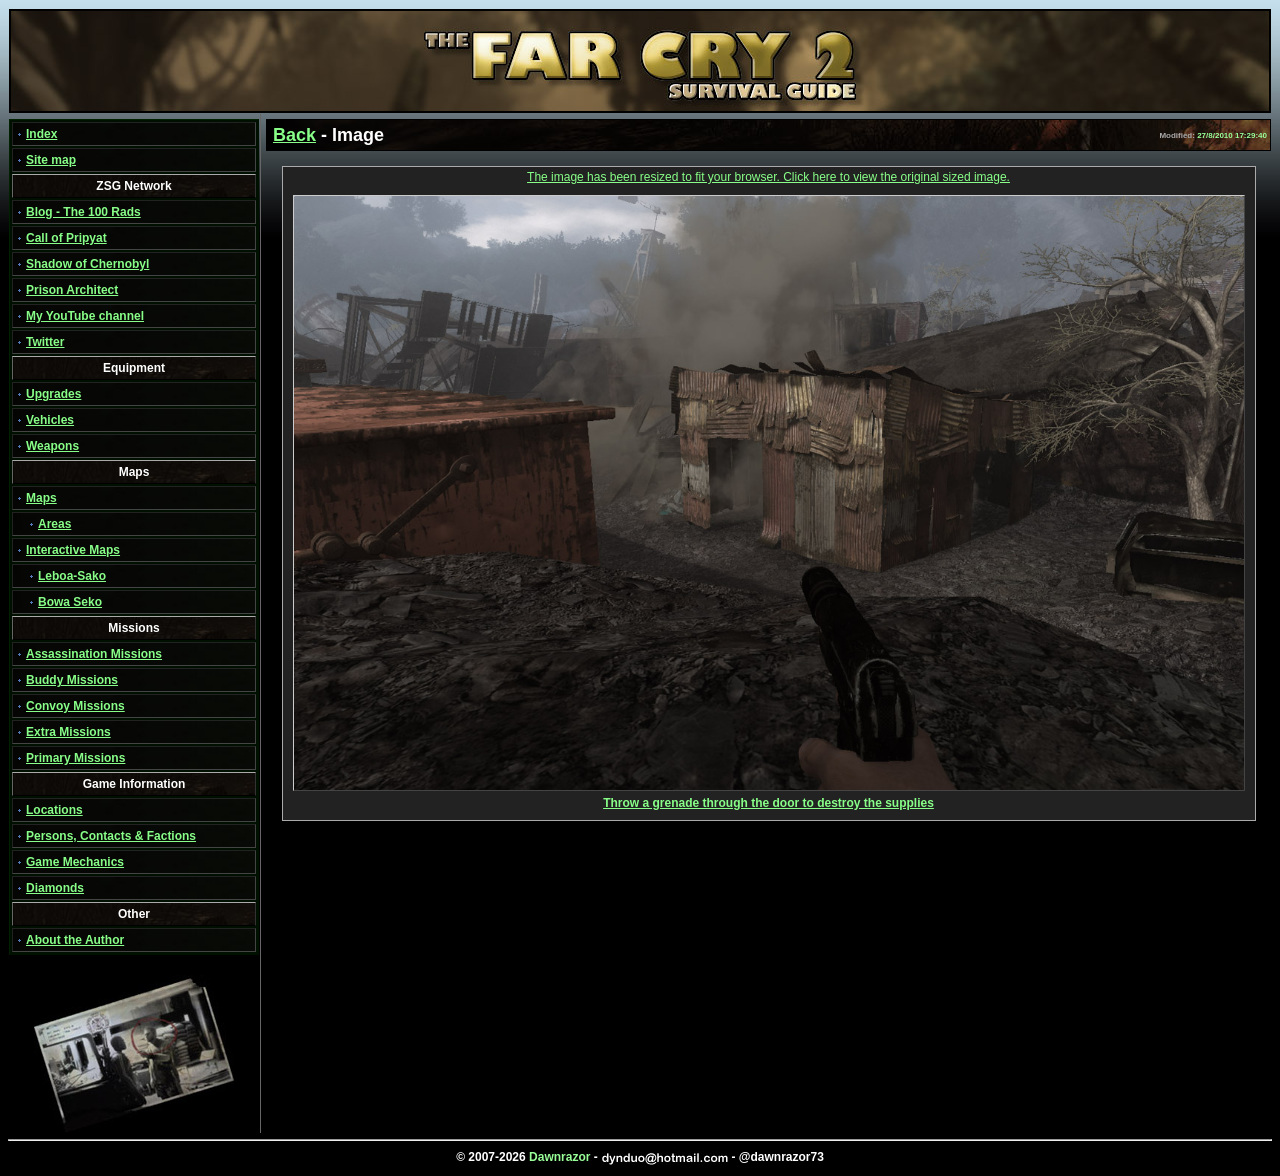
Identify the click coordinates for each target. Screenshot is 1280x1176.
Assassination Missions (94, 654)
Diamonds (55, 888)
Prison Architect (72, 290)
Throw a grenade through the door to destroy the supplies (769, 797)
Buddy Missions (72, 680)
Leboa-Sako (72, 576)
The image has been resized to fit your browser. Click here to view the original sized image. (768, 177)
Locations (54, 810)
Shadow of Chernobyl (87, 264)
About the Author (75, 940)
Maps (41, 498)
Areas (54, 524)
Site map (51, 160)
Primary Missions (75, 758)
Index (41, 134)
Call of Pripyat (66, 238)
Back (294, 135)
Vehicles (50, 420)
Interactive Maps (73, 550)
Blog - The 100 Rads (83, 212)
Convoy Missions (75, 706)
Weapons (52, 446)
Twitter (45, 342)
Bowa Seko (70, 602)
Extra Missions (68, 732)
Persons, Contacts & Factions (111, 836)
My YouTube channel (85, 316)
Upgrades (53, 394)
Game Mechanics (75, 862)
